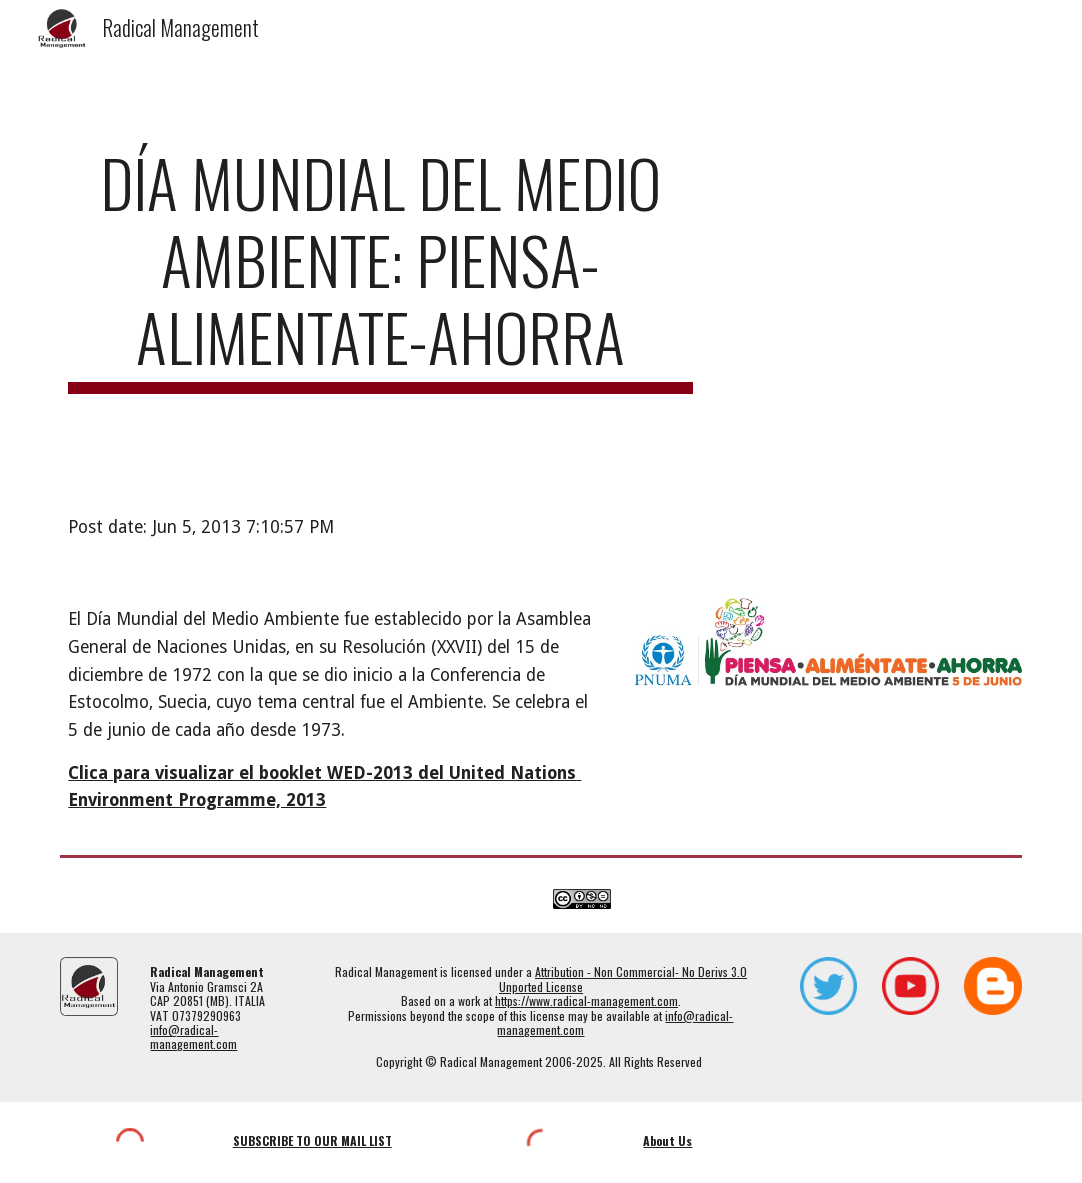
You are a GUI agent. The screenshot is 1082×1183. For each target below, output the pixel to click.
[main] (380, 269)
